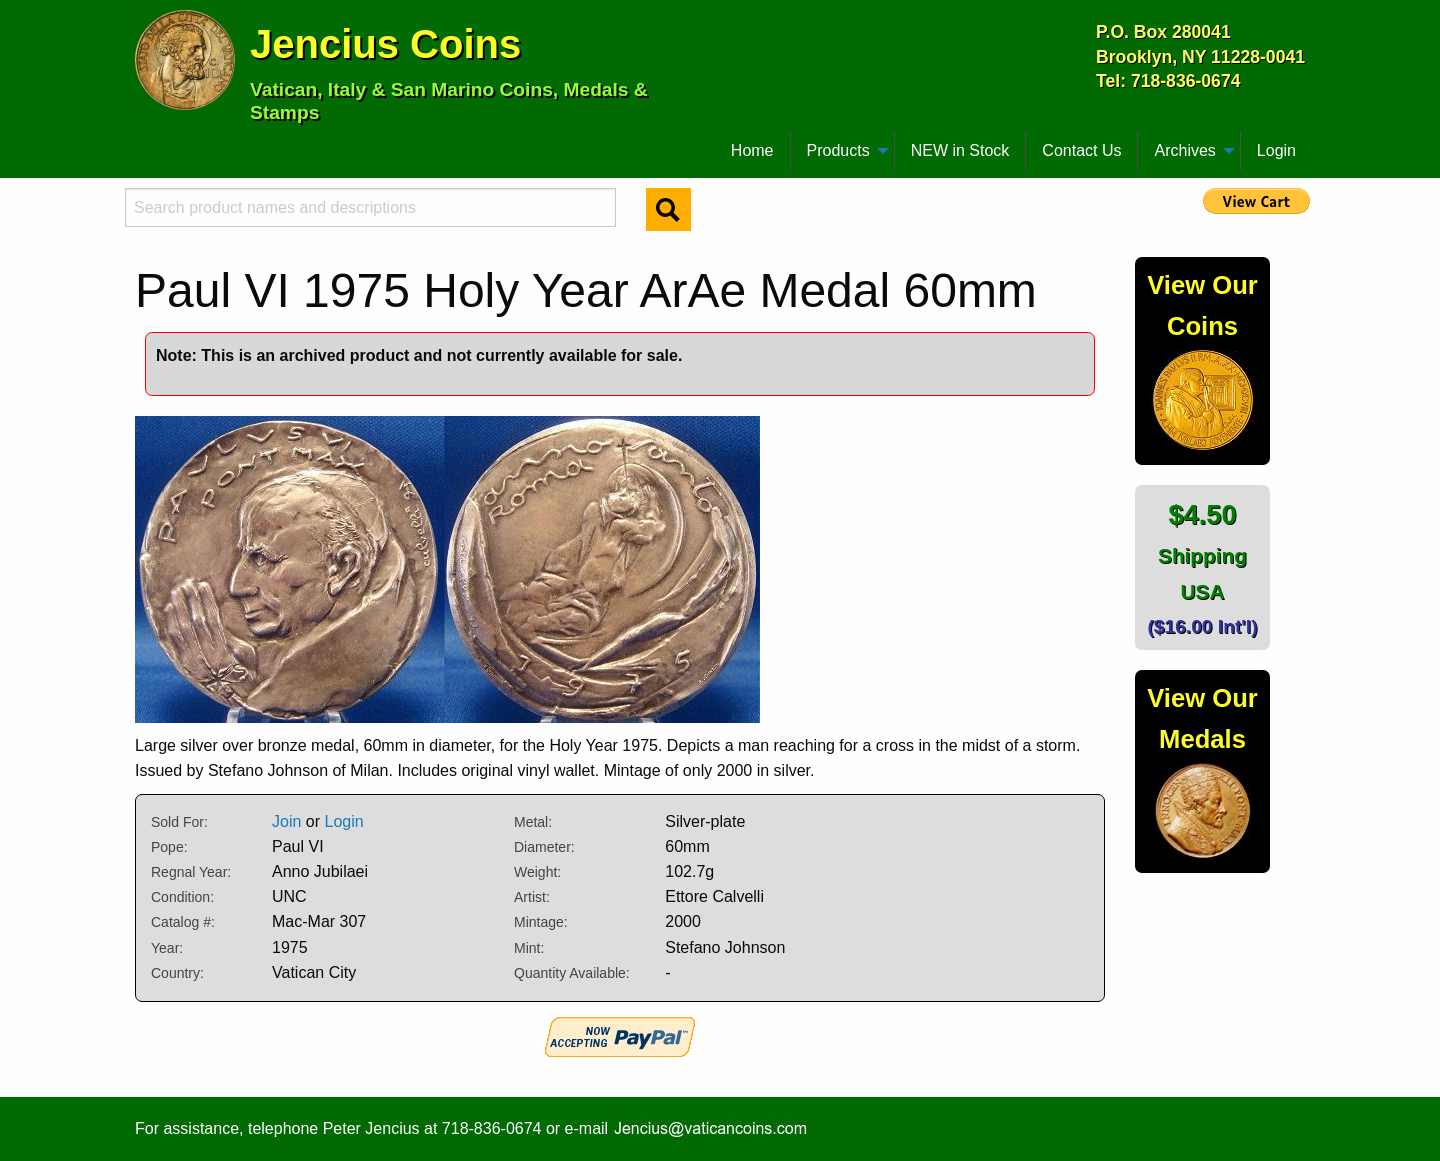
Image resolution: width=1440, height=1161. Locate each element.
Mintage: (541, 922)
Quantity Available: (572, 973)
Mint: (529, 948)
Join (286, 821)
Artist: (532, 897)
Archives (1184, 150)
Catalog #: (183, 922)
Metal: (533, 822)
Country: (177, 973)
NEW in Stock (960, 150)
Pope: (169, 847)
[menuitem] (144, 143)
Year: (167, 948)
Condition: (182, 897)
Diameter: (544, 847)
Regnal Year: (191, 872)
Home (752, 150)
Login (1276, 150)
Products (838, 150)
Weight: (537, 872)
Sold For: (179, 822)
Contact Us (1081, 150)
